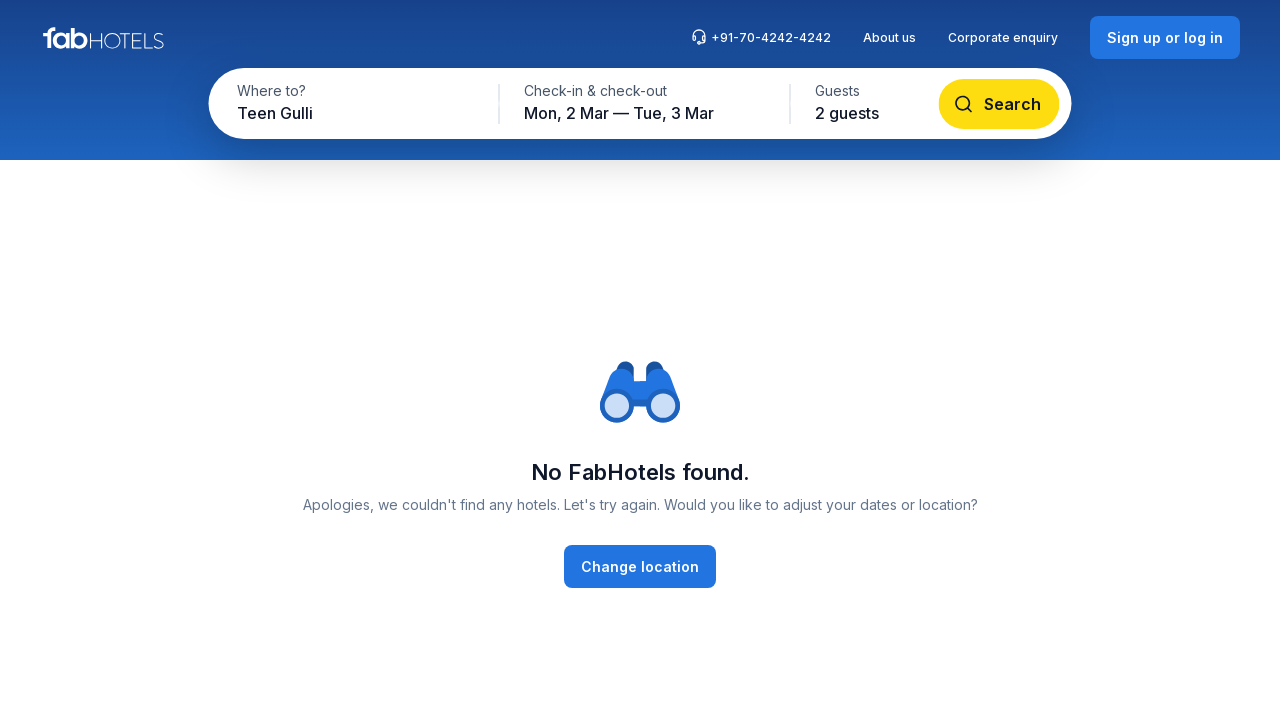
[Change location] (640, 566)
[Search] (999, 104)
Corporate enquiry (1003, 37)
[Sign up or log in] (1165, 37)
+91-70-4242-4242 (761, 37)
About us (889, 37)
